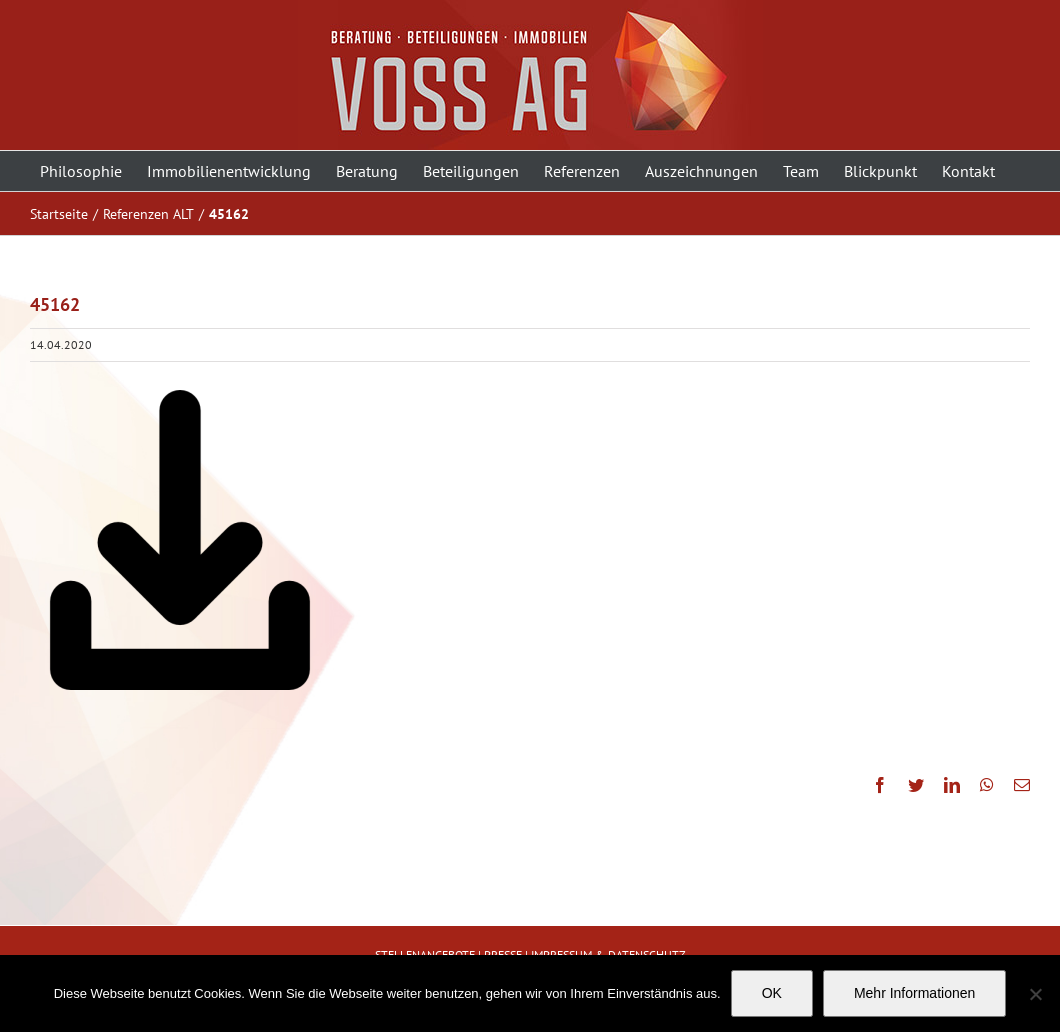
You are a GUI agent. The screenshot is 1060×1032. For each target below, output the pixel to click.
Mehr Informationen (914, 993)
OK (772, 993)
